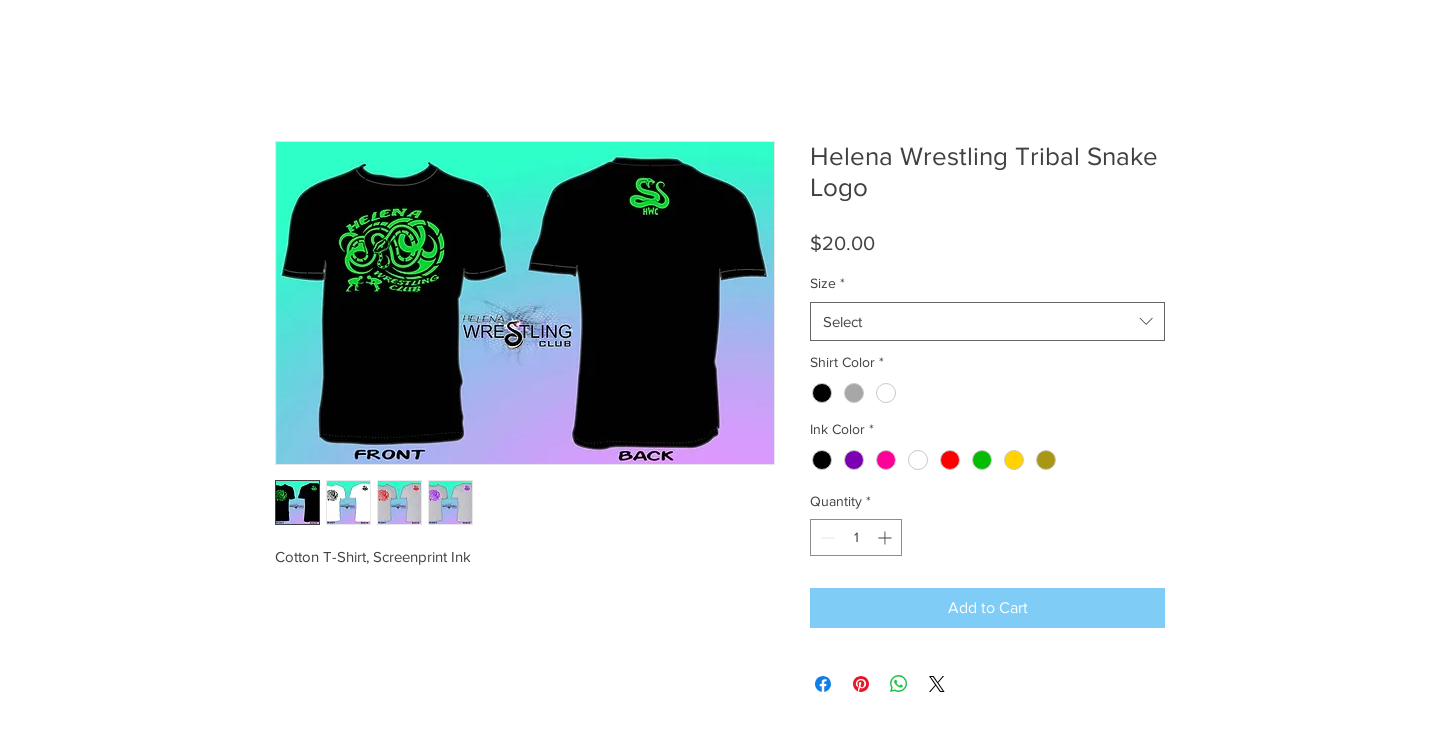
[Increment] (886, 537)
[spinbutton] (856, 537)
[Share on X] (937, 684)
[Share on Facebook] (823, 684)
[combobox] (987, 321)
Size (827, 283)
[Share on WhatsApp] (899, 684)
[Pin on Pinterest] (861, 684)
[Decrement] (825, 537)
